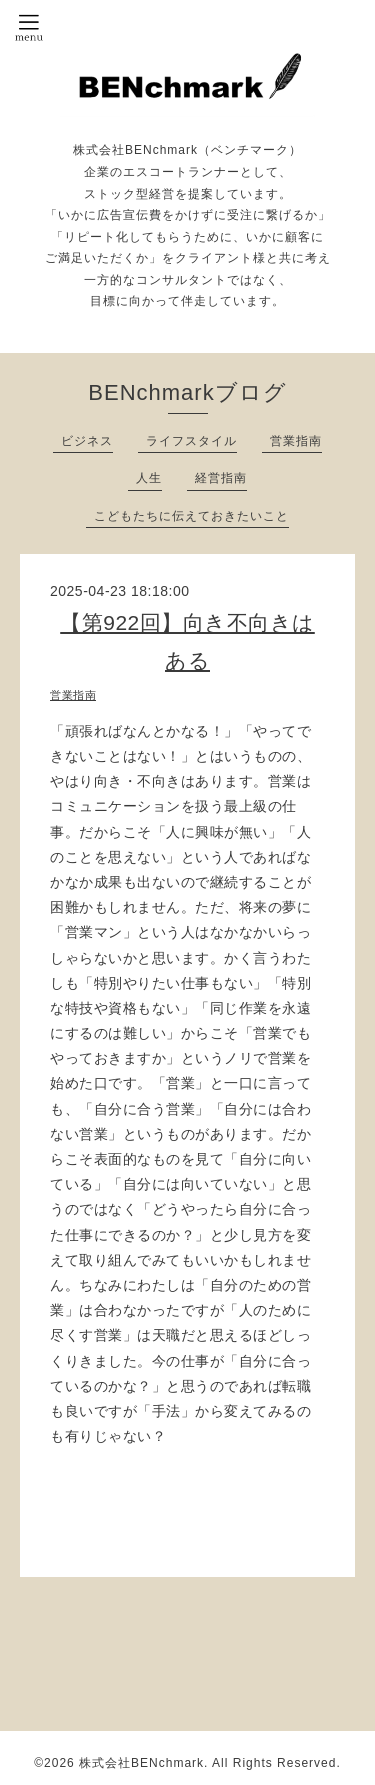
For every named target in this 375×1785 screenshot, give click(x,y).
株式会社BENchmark (141, 1763)
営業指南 (296, 441)
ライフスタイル (191, 441)
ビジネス (87, 441)
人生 (149, 478)
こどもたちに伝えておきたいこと (191, 516)
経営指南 (221, 478)
